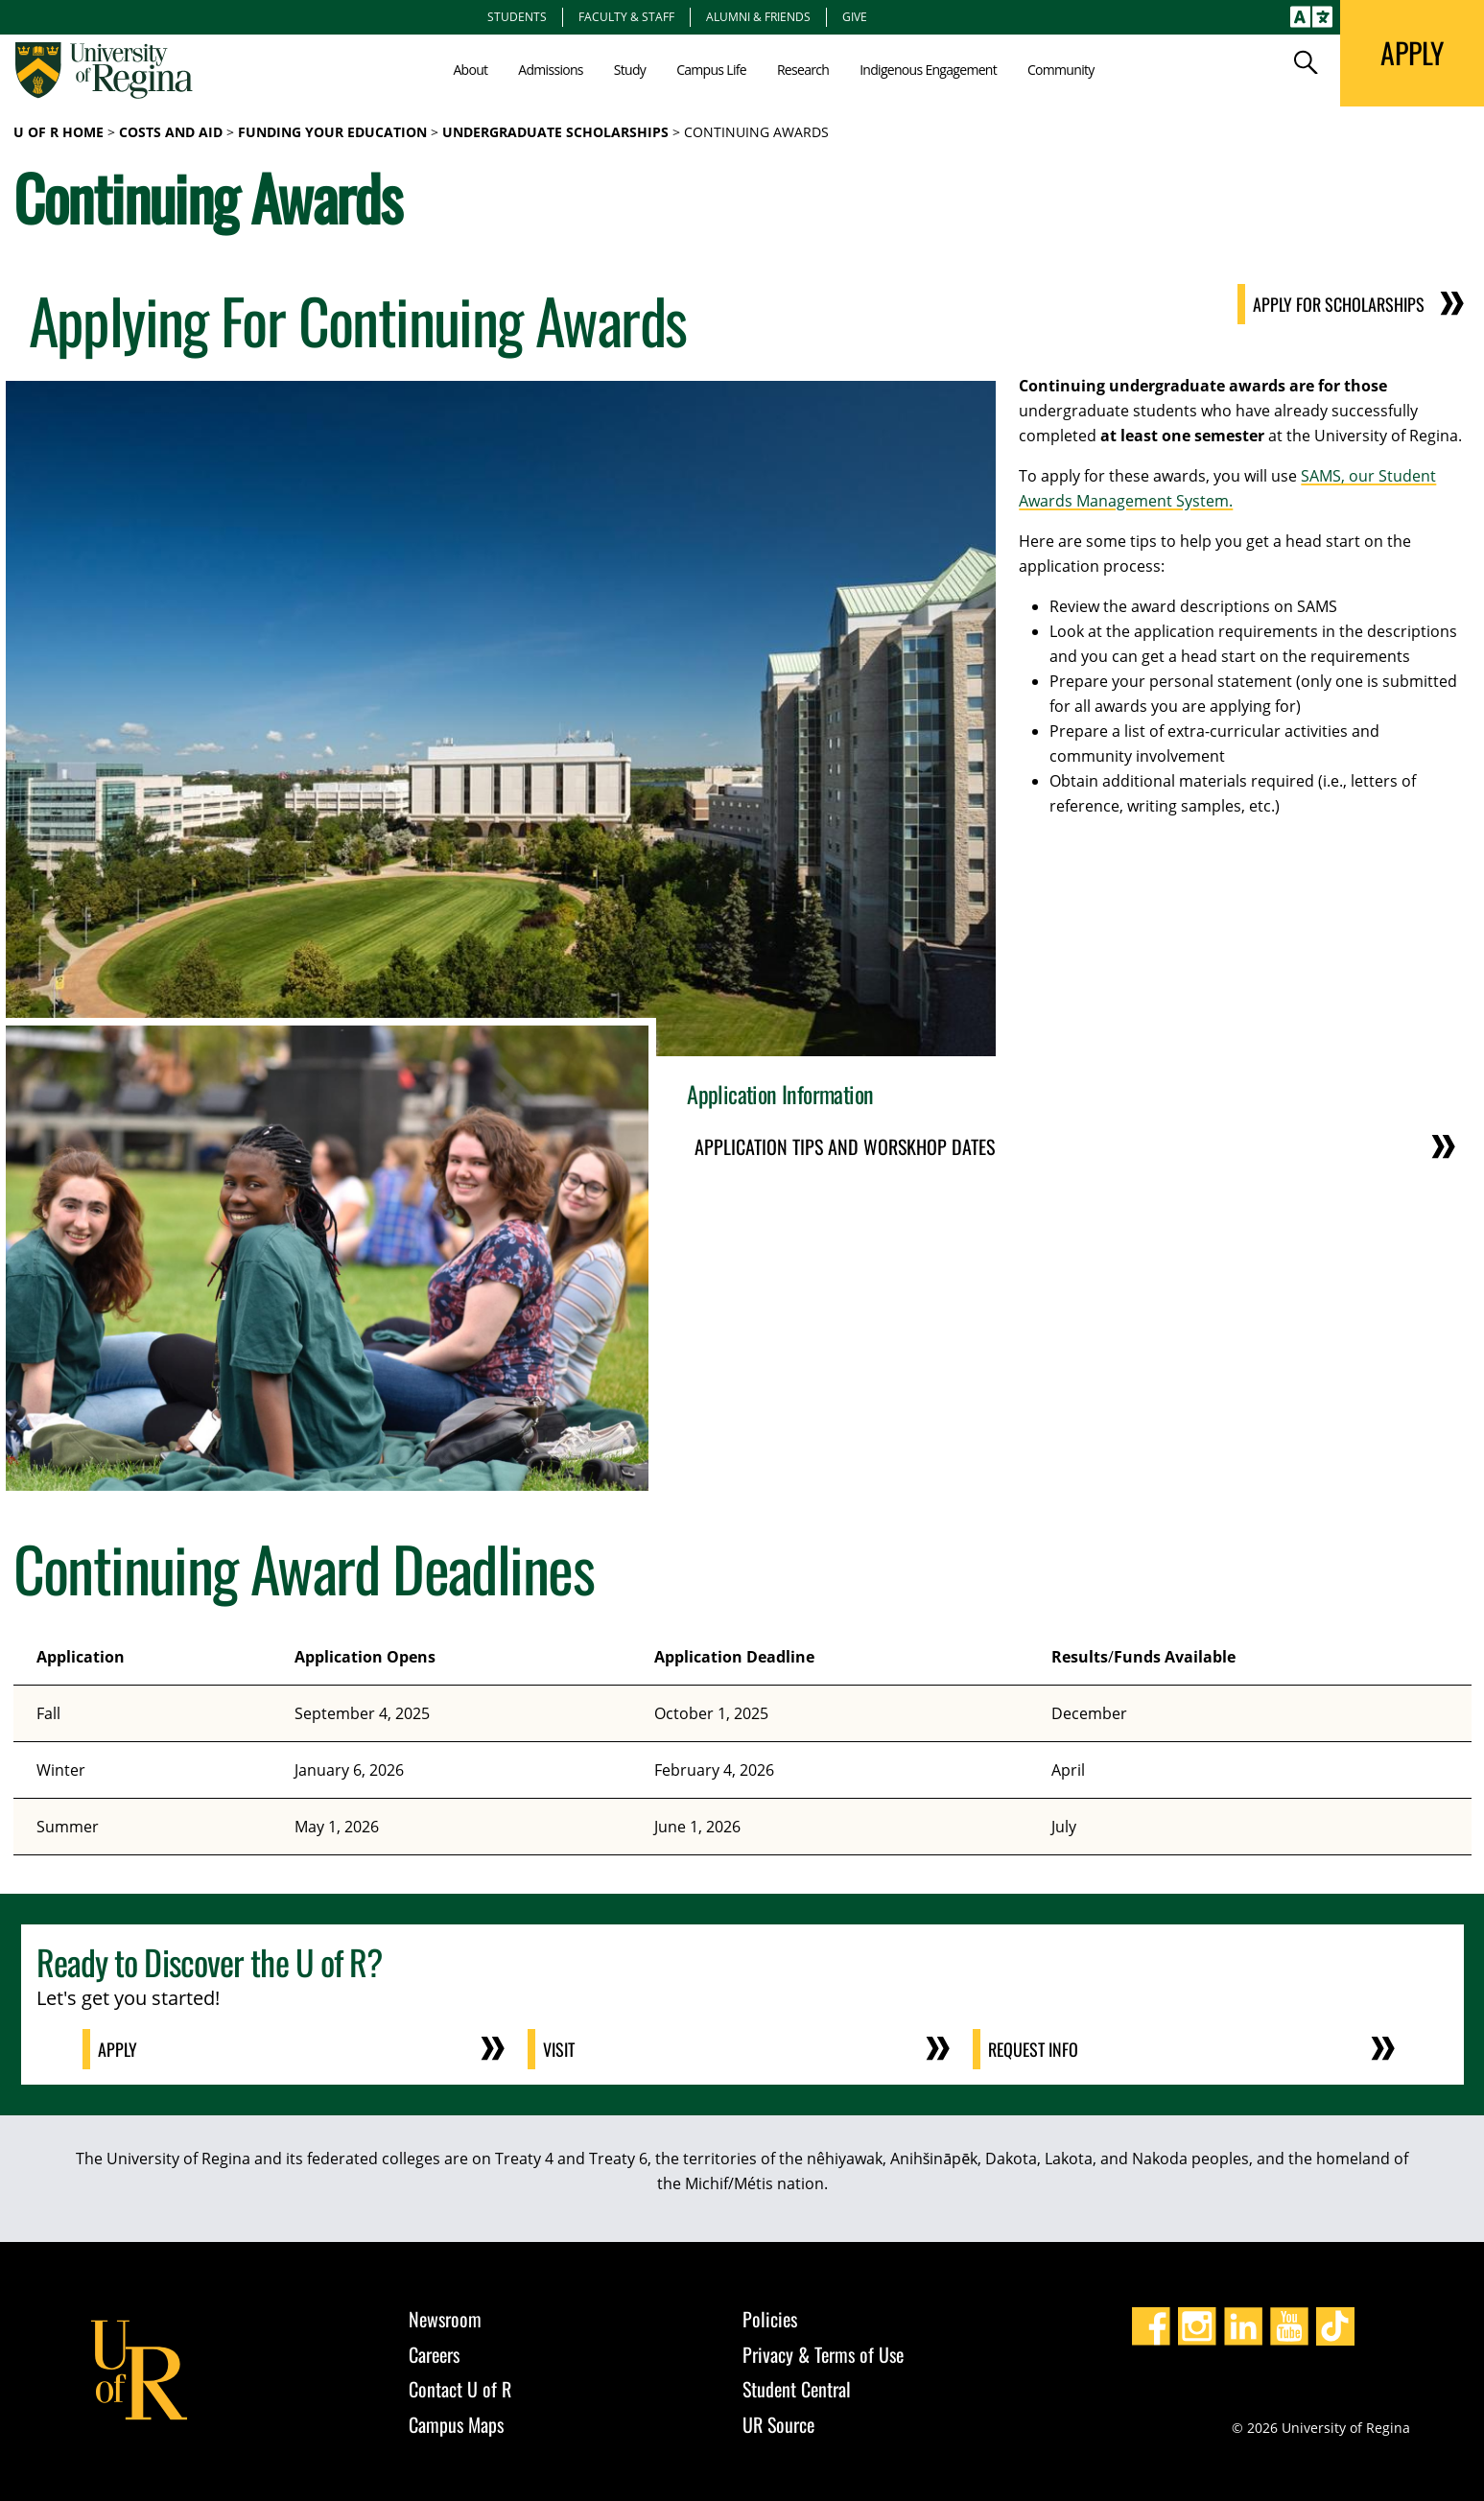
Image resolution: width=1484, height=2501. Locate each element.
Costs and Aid (171, 132)
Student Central (796, 2388)
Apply (117, 2049)
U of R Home (58, 132)
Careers (434, 2354)
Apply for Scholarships (1339, 304)
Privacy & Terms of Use (823, 2354)
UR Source (778, 2424)
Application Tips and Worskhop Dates (845, 1146)
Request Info (1033, 2049)
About (470, 69)
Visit (559, 2049)
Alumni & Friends (758, 16)
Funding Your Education (332, 132)
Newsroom (445, 2318)
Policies (769, 2318)
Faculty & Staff (626, 16)
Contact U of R (460, 2388)
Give (854, 16)
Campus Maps (456, 2424)
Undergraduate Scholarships (555, 132)
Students (517, 16)
